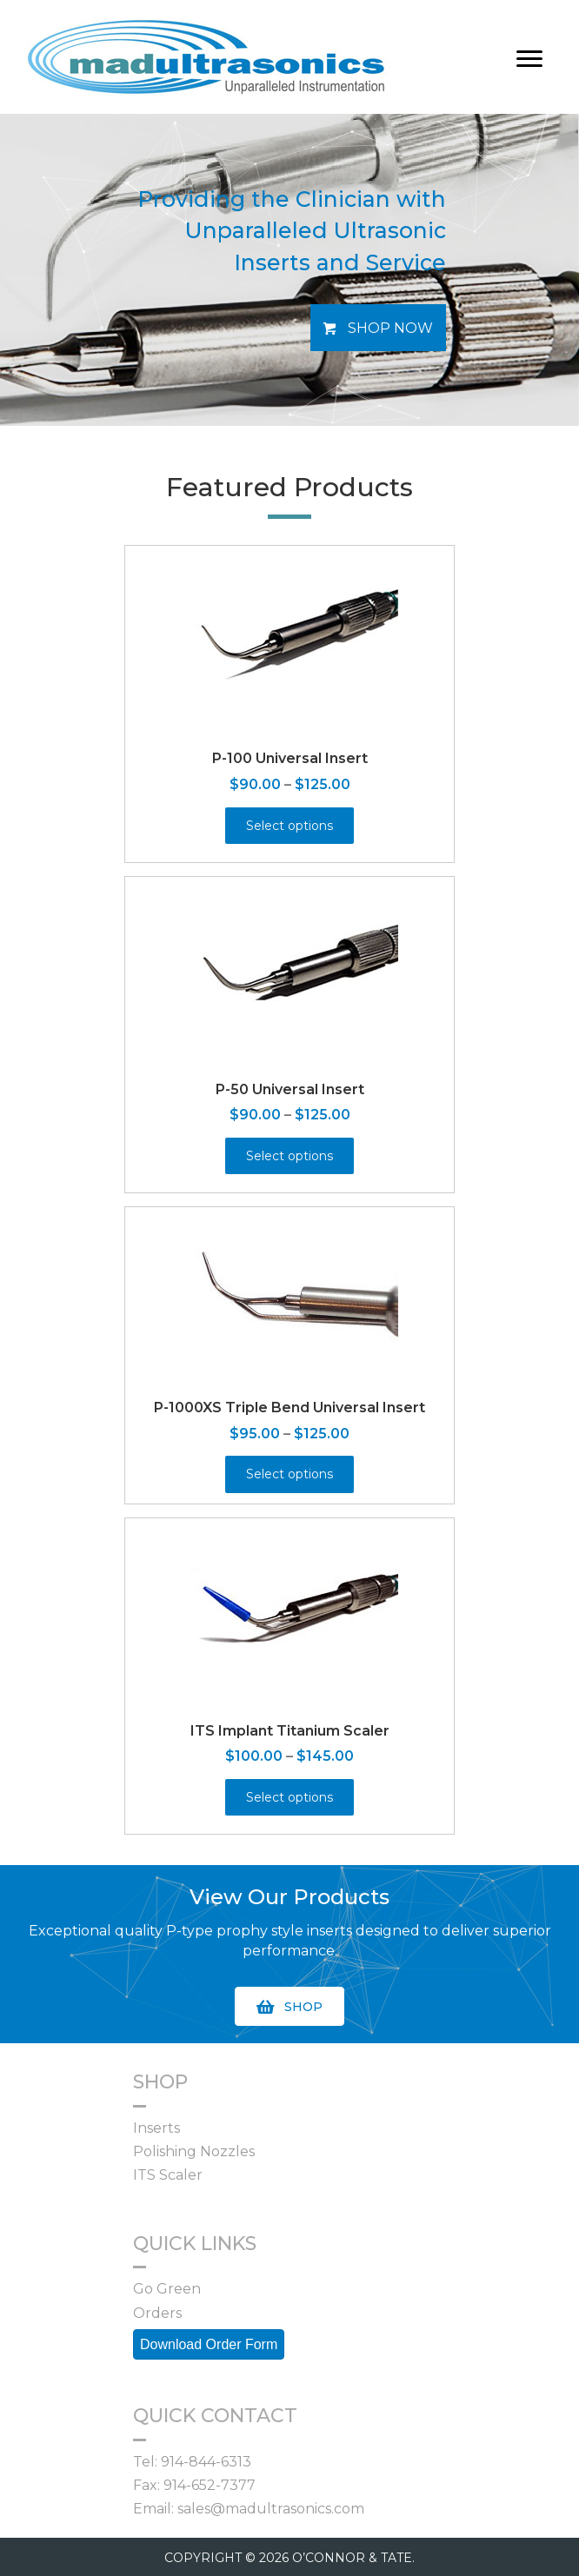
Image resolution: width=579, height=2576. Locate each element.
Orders (157, 2313)
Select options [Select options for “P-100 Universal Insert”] (289, 825)
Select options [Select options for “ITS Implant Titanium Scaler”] (289, 1797)
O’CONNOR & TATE (352, 2558)
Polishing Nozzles (194, 2151)
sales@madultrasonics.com (270, 2508)
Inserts (156, 2128)
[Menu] (529, 59)
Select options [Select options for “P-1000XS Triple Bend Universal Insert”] (289, 1474)
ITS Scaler (168, 2175)
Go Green (167, 2289)
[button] (378, 327)
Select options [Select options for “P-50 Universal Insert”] (289, 1156)
